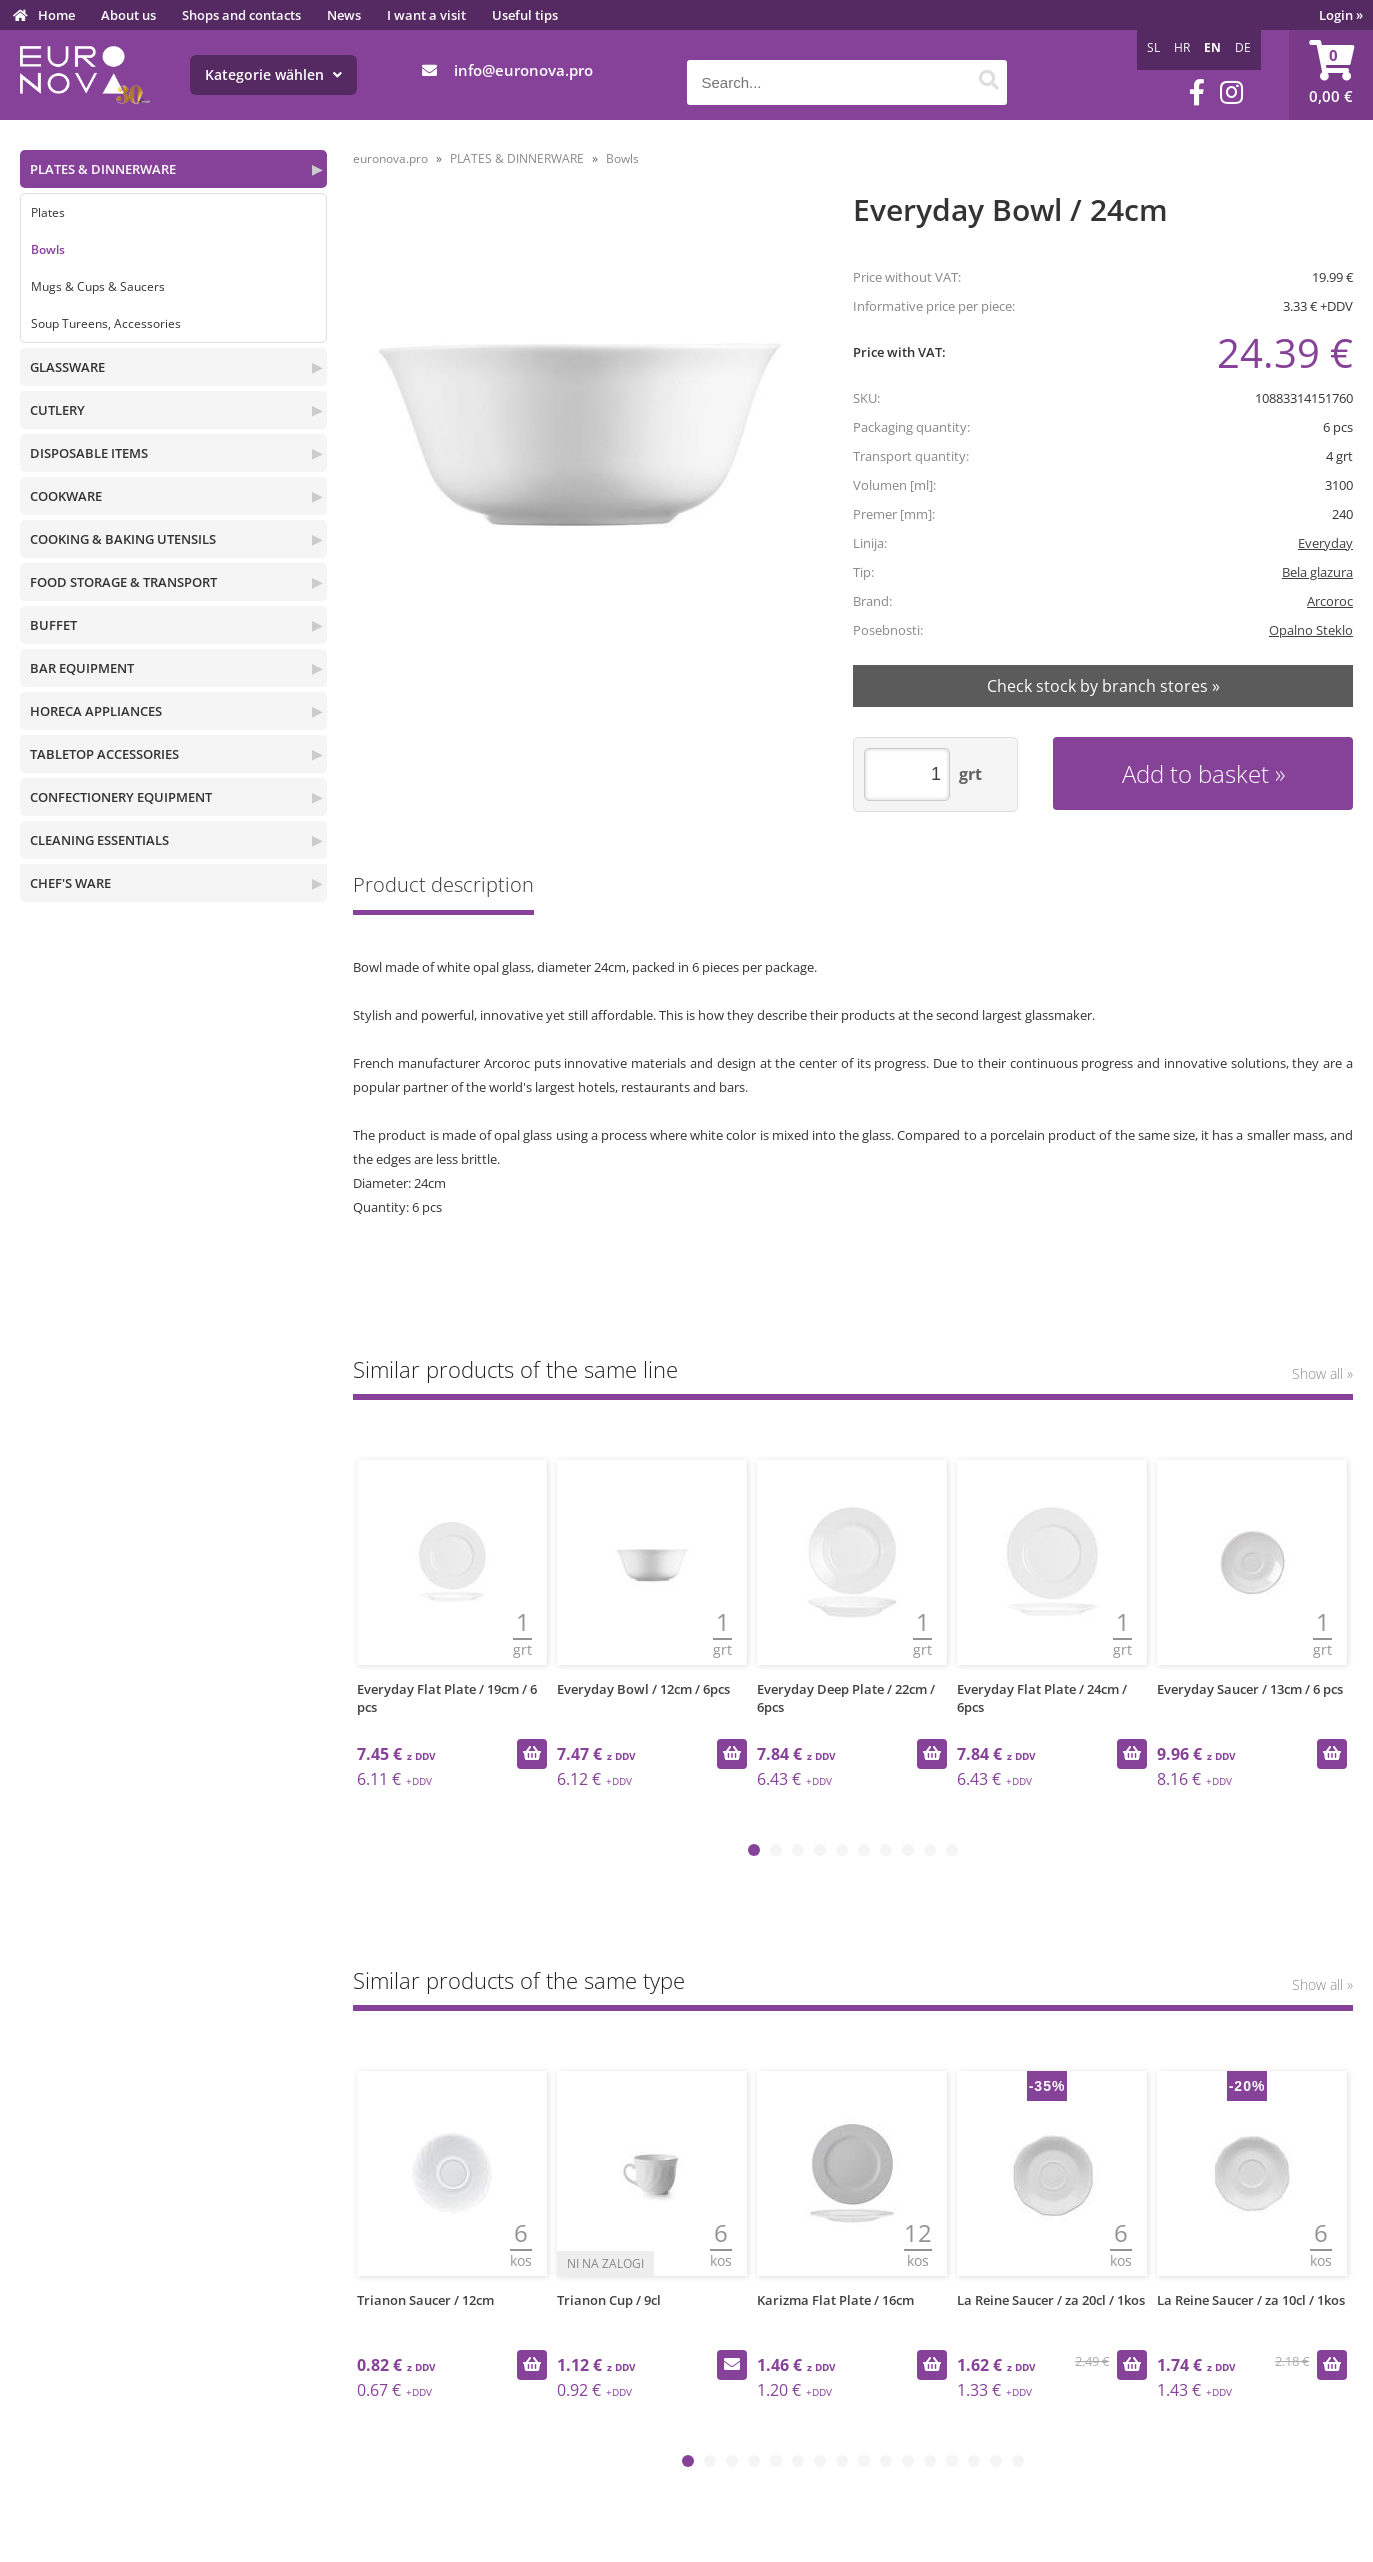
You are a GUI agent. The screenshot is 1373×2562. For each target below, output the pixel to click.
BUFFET (53, 625)
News (344, 15)
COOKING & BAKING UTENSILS (123, 539)
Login (1341, 15)
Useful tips (525, 15)
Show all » (1322, 1373)
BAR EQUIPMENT (82, 668)
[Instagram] (1231, 92)
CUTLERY (57, 410)
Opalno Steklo (1311, 630)
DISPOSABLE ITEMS (89, 453)
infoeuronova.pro (523, 70)
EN (1212, 47)
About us (128, 15)
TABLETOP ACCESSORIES (104, 754)
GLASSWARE (67, 367)
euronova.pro (390, 158)
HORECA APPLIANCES (96, 711)
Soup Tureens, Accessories (106, 323)
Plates (48, 212)
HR (1182, 47)
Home (56, 15)
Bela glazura (1317, 572)
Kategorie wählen (273, 74)
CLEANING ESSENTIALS (99, 840)
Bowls (48, 249)
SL (1153, 47)
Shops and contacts (241, 15)
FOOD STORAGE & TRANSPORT (123, 582)
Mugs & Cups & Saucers (98, 286)
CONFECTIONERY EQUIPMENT (121, 797)
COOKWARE (66, 496)
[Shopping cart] (1331, 75)
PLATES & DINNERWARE (103, 169)
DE (1243, 47)
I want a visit (426, 15)
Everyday (1325, 543)
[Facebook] (1197, 92)
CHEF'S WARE (70, 883)
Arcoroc (1330, 601)
